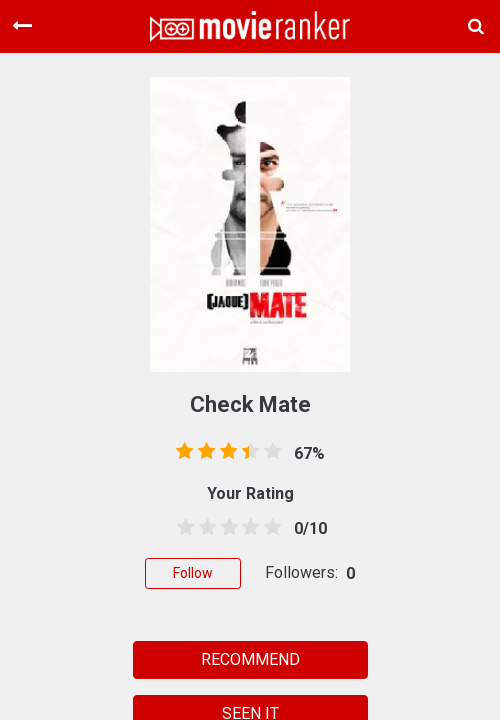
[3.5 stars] (247, 528)
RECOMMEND (250, 659)
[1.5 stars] (204, 528)
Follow (193, 573)
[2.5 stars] (226, 528)
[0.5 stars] (182, 528)
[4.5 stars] (269, 528)
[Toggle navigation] (22, 26)
